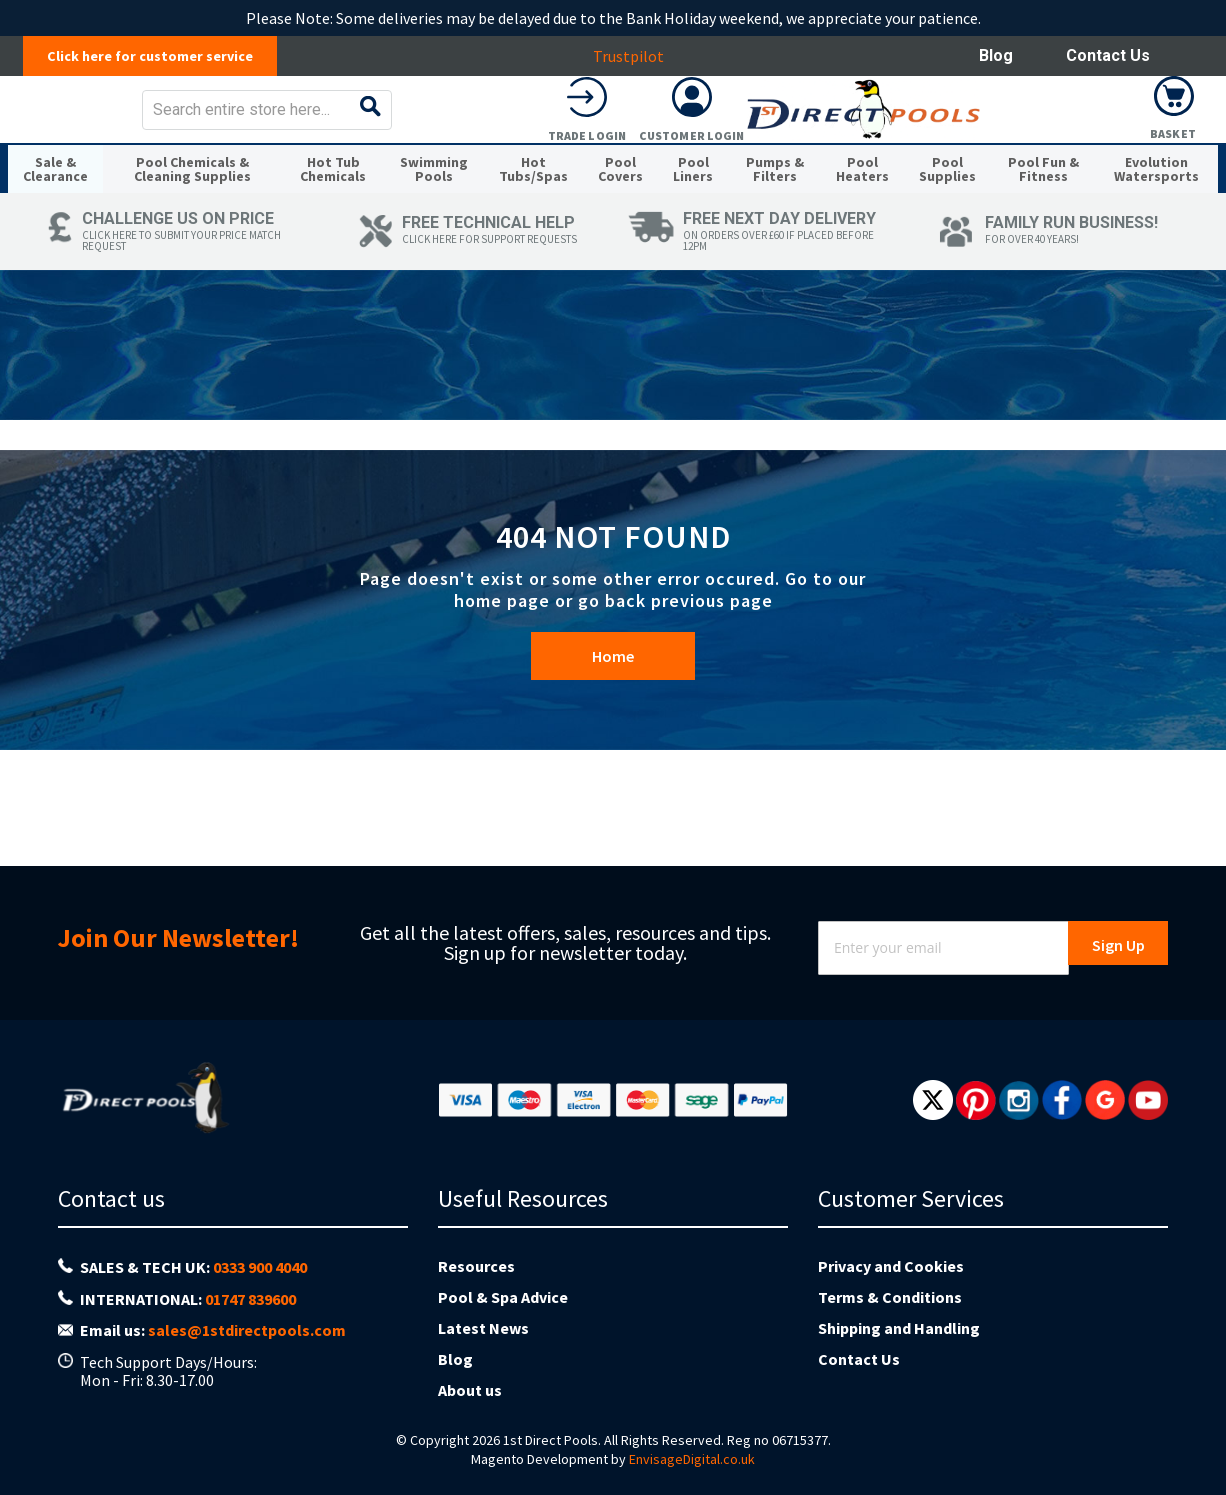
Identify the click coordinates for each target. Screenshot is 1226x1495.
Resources (476, 1266)
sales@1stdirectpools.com (247, 1330)
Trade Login (964, 149)
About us (470, 1390)
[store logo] (166, 123)
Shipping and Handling (899, 1328)
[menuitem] (61, 228)
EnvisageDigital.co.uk (692, 1459)
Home (613, 746)
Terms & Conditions (890, 1297)
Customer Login (1069, 149)
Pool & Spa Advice (503, 1297)
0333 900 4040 (260, 1267)
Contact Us (1108, 55)
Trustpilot (638, 56)
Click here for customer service (160, 56)
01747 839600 (250, 1299)
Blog (996, 55)
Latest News (483, 1328)
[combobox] (661, 124)
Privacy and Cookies (891, 1266)
